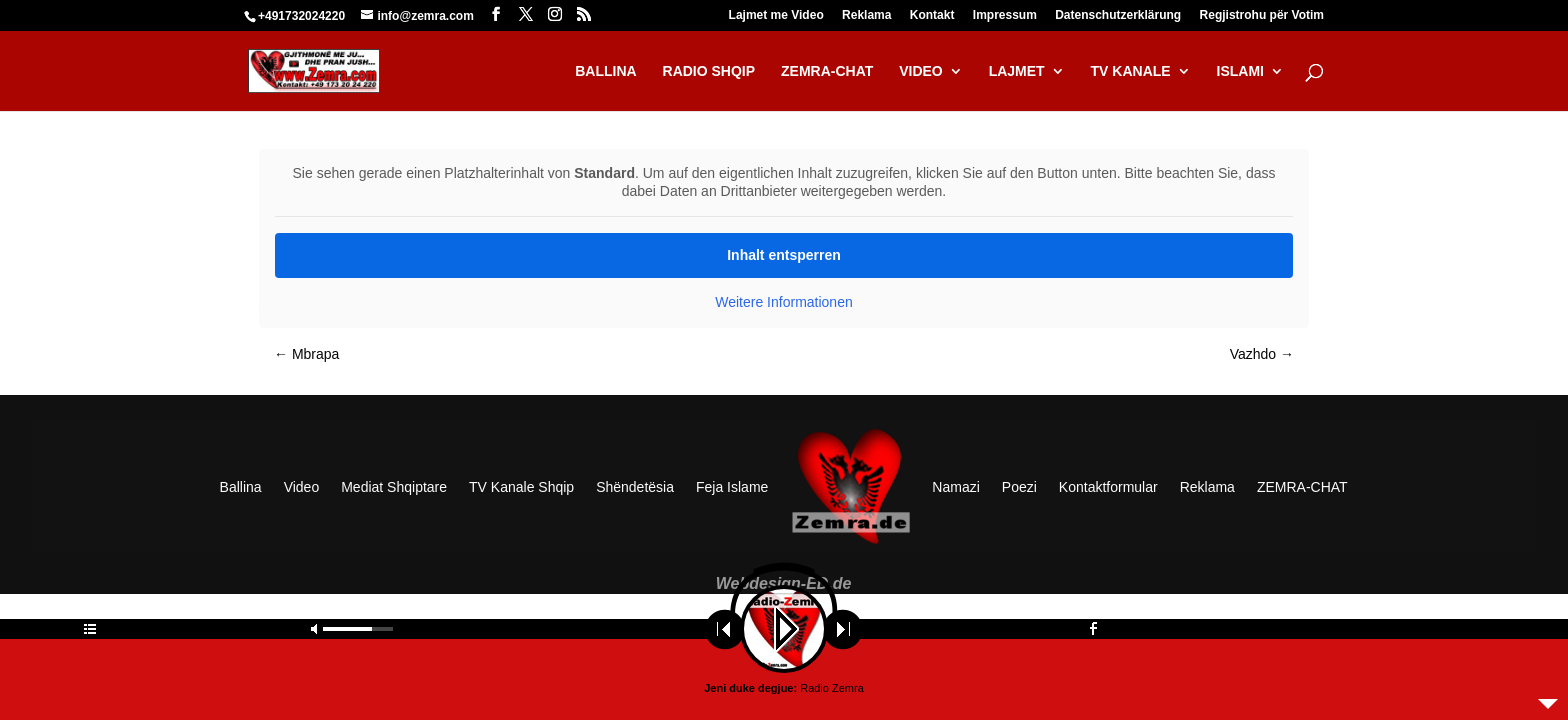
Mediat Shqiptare (395, 487)
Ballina (241, 487)
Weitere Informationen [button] (784, 302)
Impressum (1005, 15)
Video (302, 487)
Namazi (956, 487)
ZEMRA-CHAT (1302, 487)
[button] (44, 676)
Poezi (1019, 487)
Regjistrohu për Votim (1262, 15)
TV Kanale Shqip (521, 487)
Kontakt (932, 15)
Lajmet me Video (776, 15)
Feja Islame (732, 487)
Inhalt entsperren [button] (784, 255)
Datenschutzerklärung (1118, 15)
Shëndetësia (636, 487)
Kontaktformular (1108, 487)
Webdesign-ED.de (784, 582)
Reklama (866, 15)
